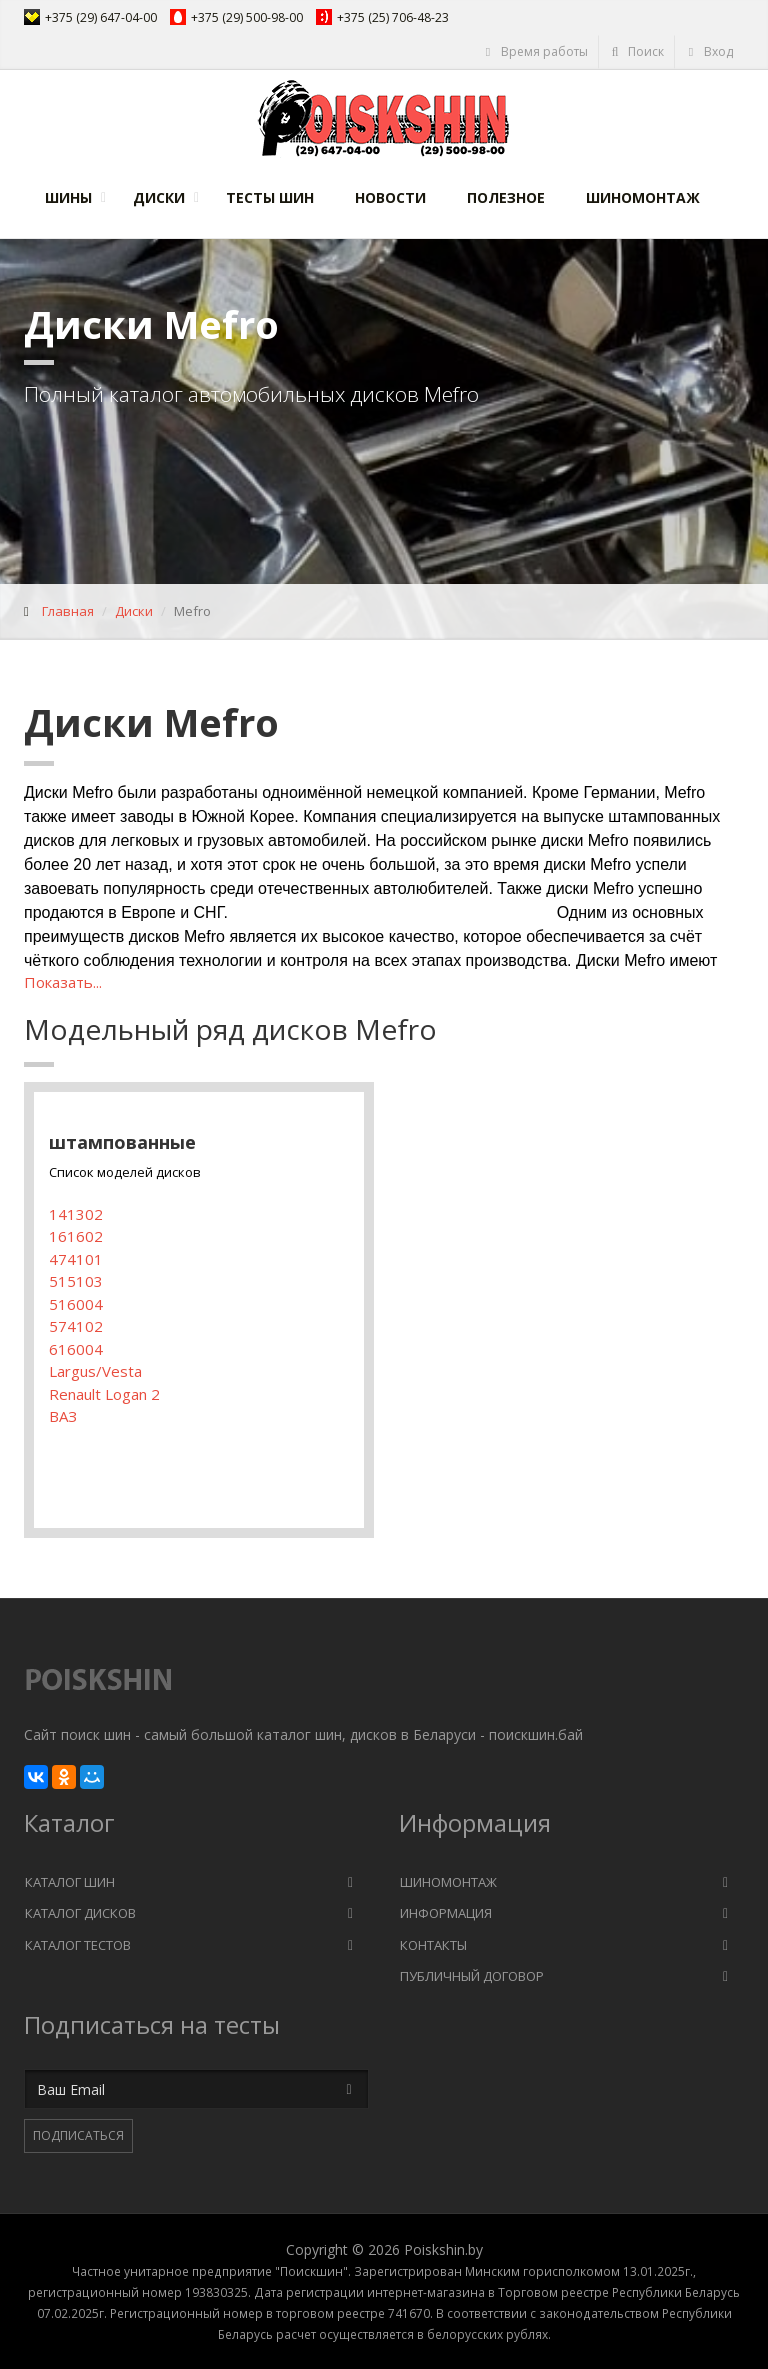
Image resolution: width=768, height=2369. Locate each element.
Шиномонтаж (643, 197)
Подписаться (78, 2135)
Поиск (637, 51)
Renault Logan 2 (104, 1394)
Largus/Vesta (95, 1371)
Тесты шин (270, 197)
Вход (709, 51)
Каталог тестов (78, 1945)
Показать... (63, 982)
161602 (76, 1236)
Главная (68, 611)
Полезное (506, 197)
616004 (76, 1349)
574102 (76, 1326)
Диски (159, 197)
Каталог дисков (80, 1913)
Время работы (535, 51)
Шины (68, 197)
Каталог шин (70, 1882)
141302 (76, 1214)
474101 (76, 1259)
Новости (390, 197)
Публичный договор (472, 1976)
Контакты (433, 1945)
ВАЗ (63, 1416)
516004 (76, 1304)
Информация (446, 1913)
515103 (76, 1281)
